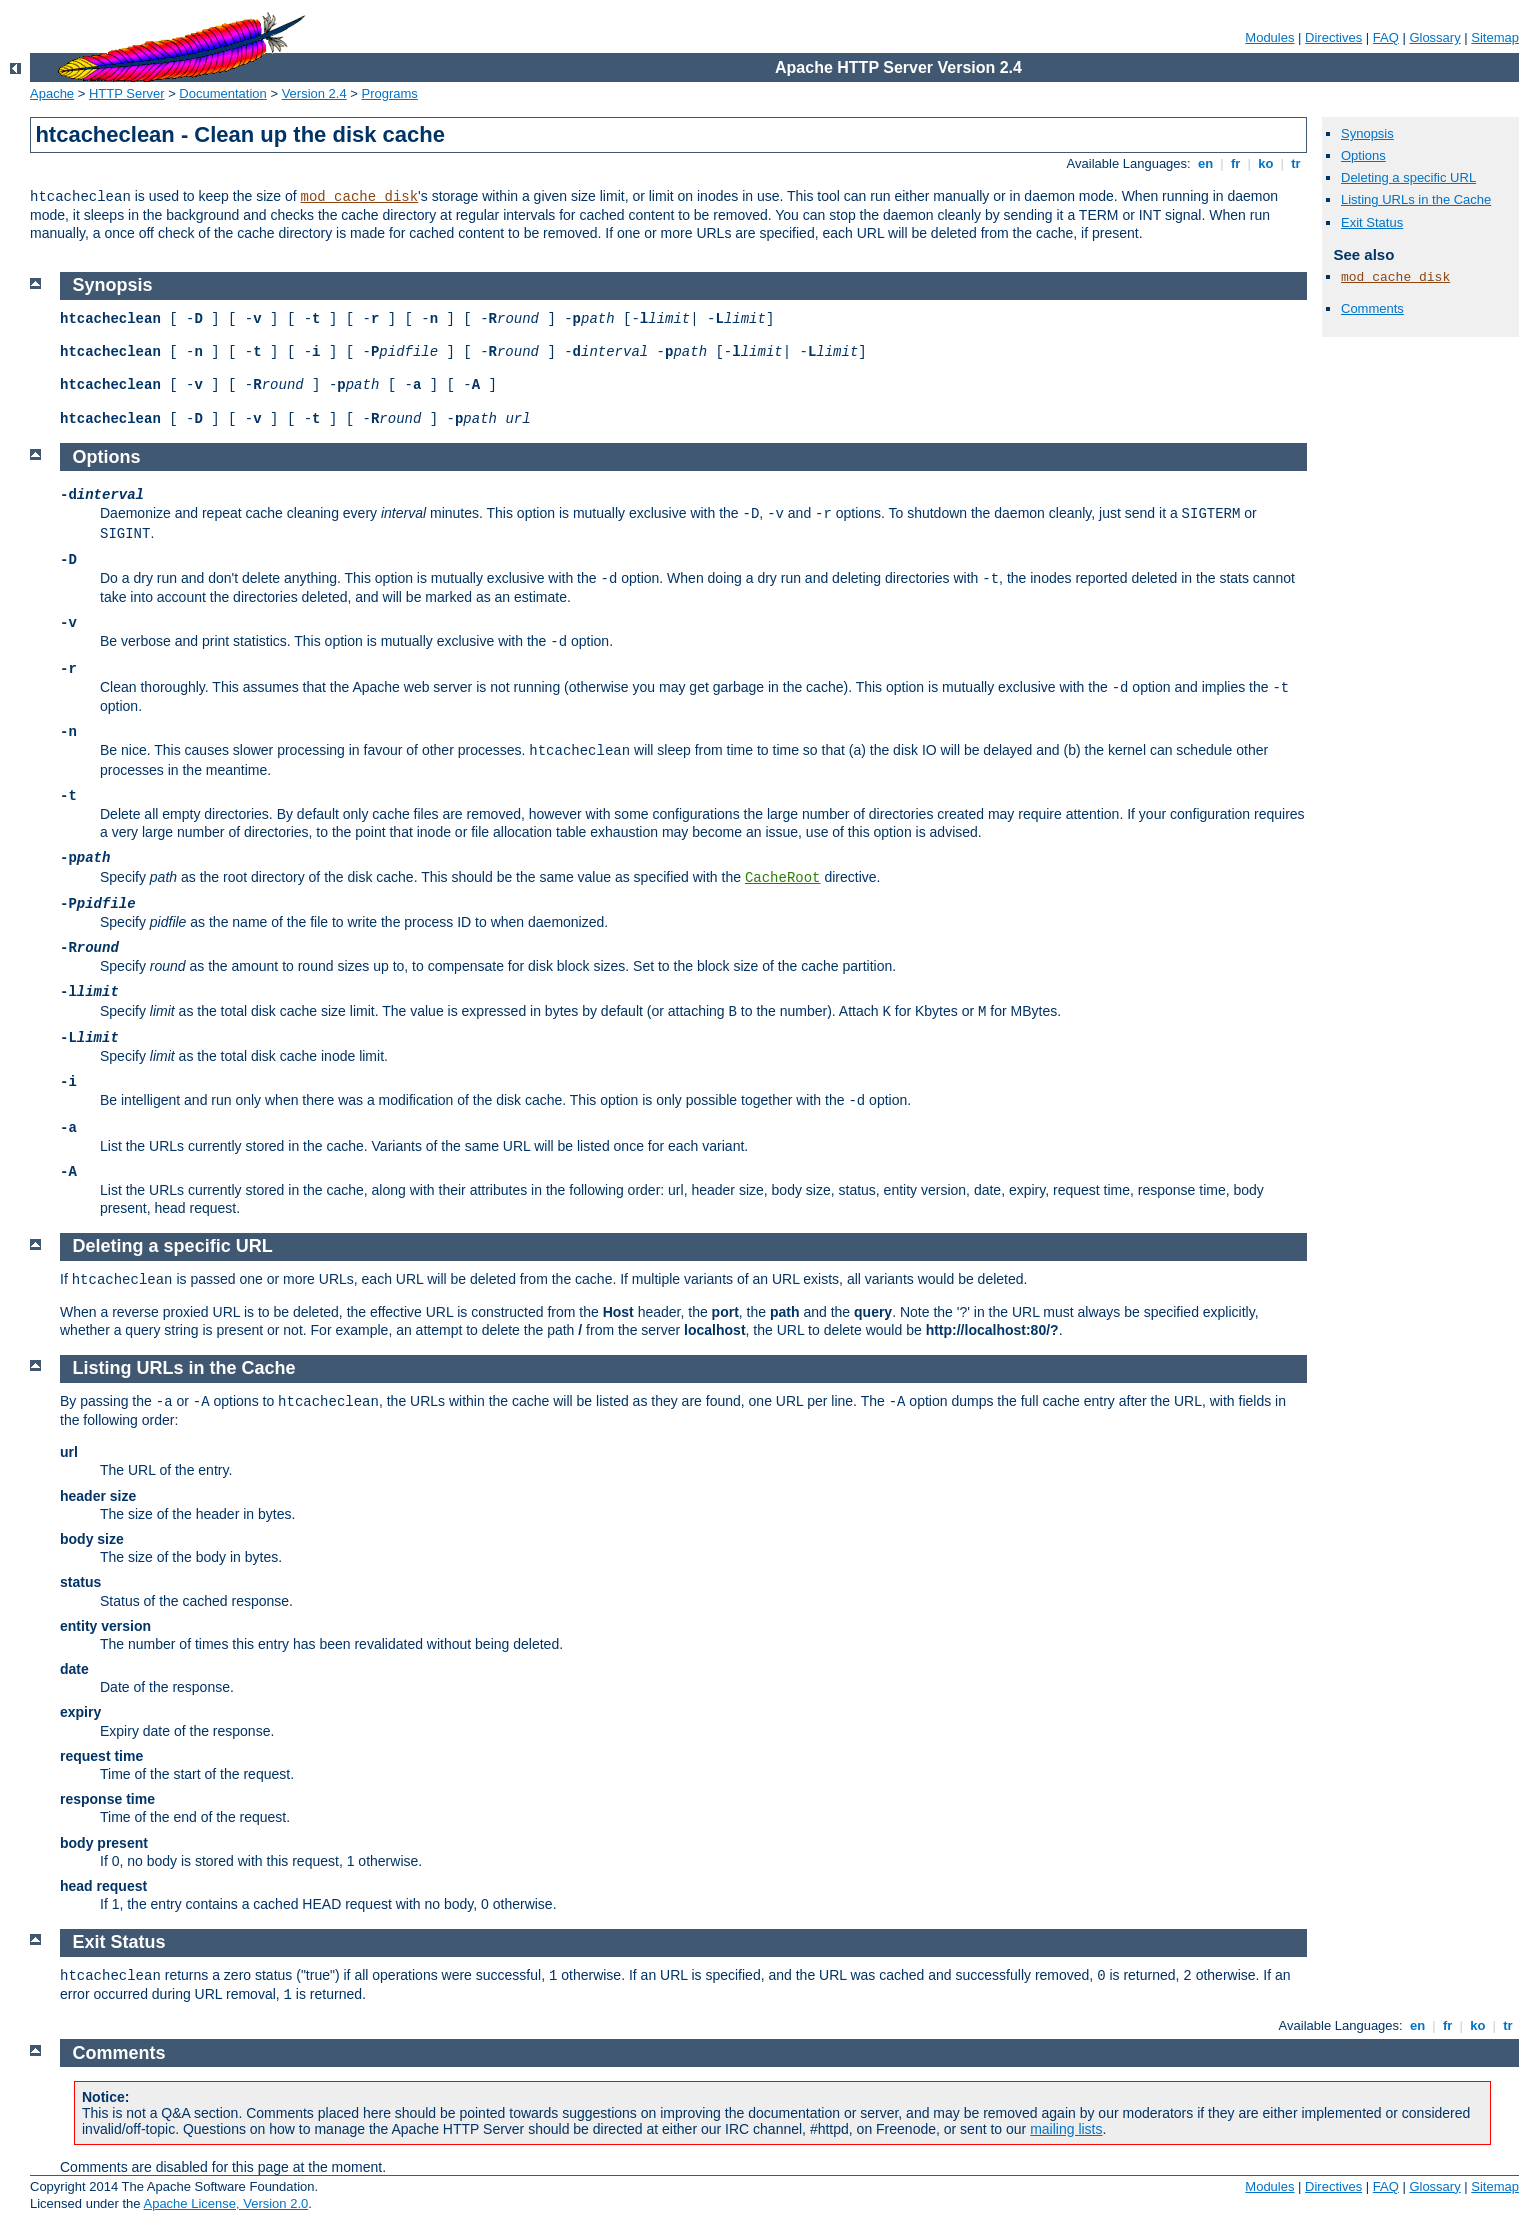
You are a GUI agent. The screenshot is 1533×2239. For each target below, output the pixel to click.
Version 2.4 (314, 93)
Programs (390, 93)
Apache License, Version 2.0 (225, 2203)
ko (1266, 163)
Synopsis (1367, 133)
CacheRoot (783, 878)
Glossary (1434, 37)
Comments (1372, 308)
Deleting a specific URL (1408, 177)
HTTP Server (127, 93)
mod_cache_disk (359, 197)
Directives (1333, 37)
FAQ (1386, 37)
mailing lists (1066, 2129)
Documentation (222, 93)
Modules (1269, 37)
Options (1363, 155)
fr (1235, 163)
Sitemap (1495, 37)
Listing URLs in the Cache (1416, 199)
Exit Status (1372, 222)
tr (1296, 163)
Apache (52, 93)
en (1205, 163)
